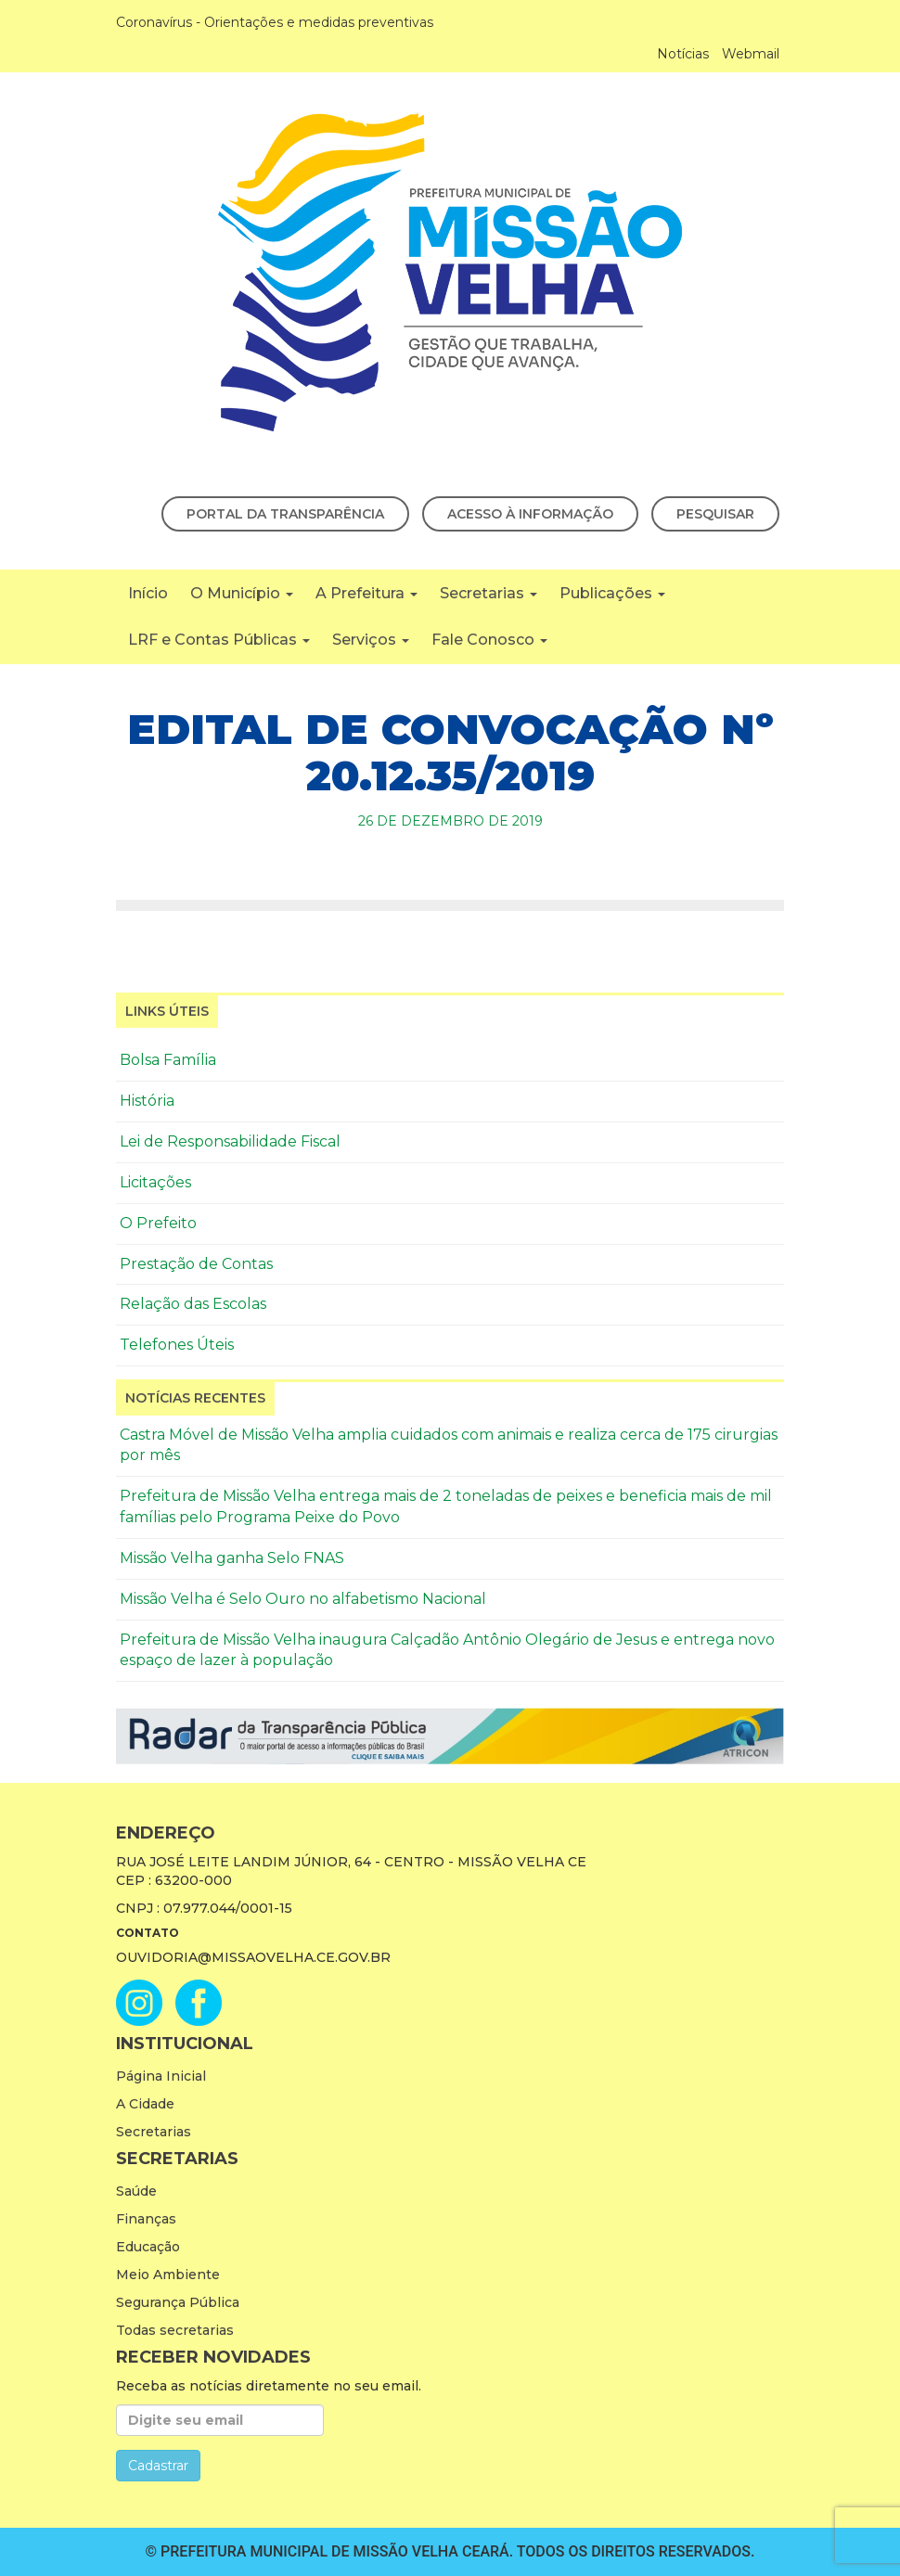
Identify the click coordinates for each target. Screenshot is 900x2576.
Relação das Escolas (193, 1304)
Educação (148, 2246)
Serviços (370, 639)
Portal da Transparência (285, 514)
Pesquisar (715, 514)
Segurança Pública (177, 2302)
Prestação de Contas (196, 1264)
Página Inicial (161, 2076)
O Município (241, 593)
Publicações (612, 593)
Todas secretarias (175, 2330)
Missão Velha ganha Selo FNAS (232, 1558)
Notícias (683, 53)
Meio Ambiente (168, 2274)
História (147, 1100)
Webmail (750, 53)
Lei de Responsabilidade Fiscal (230, 1141)
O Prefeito (158, 1223)
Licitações (155, 1182)
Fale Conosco (489, 639)
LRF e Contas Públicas (219, 639)
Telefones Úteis (177, 1344)
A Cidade (145, 2103)
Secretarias (488, 593)
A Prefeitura (366, 593)
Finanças (146, 2219)
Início (148, 593)
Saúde (136, 2191)
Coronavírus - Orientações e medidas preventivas (274, 22)
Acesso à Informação (530, 514)
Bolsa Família (168, 1060)
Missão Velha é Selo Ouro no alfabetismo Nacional (303, 1599)
